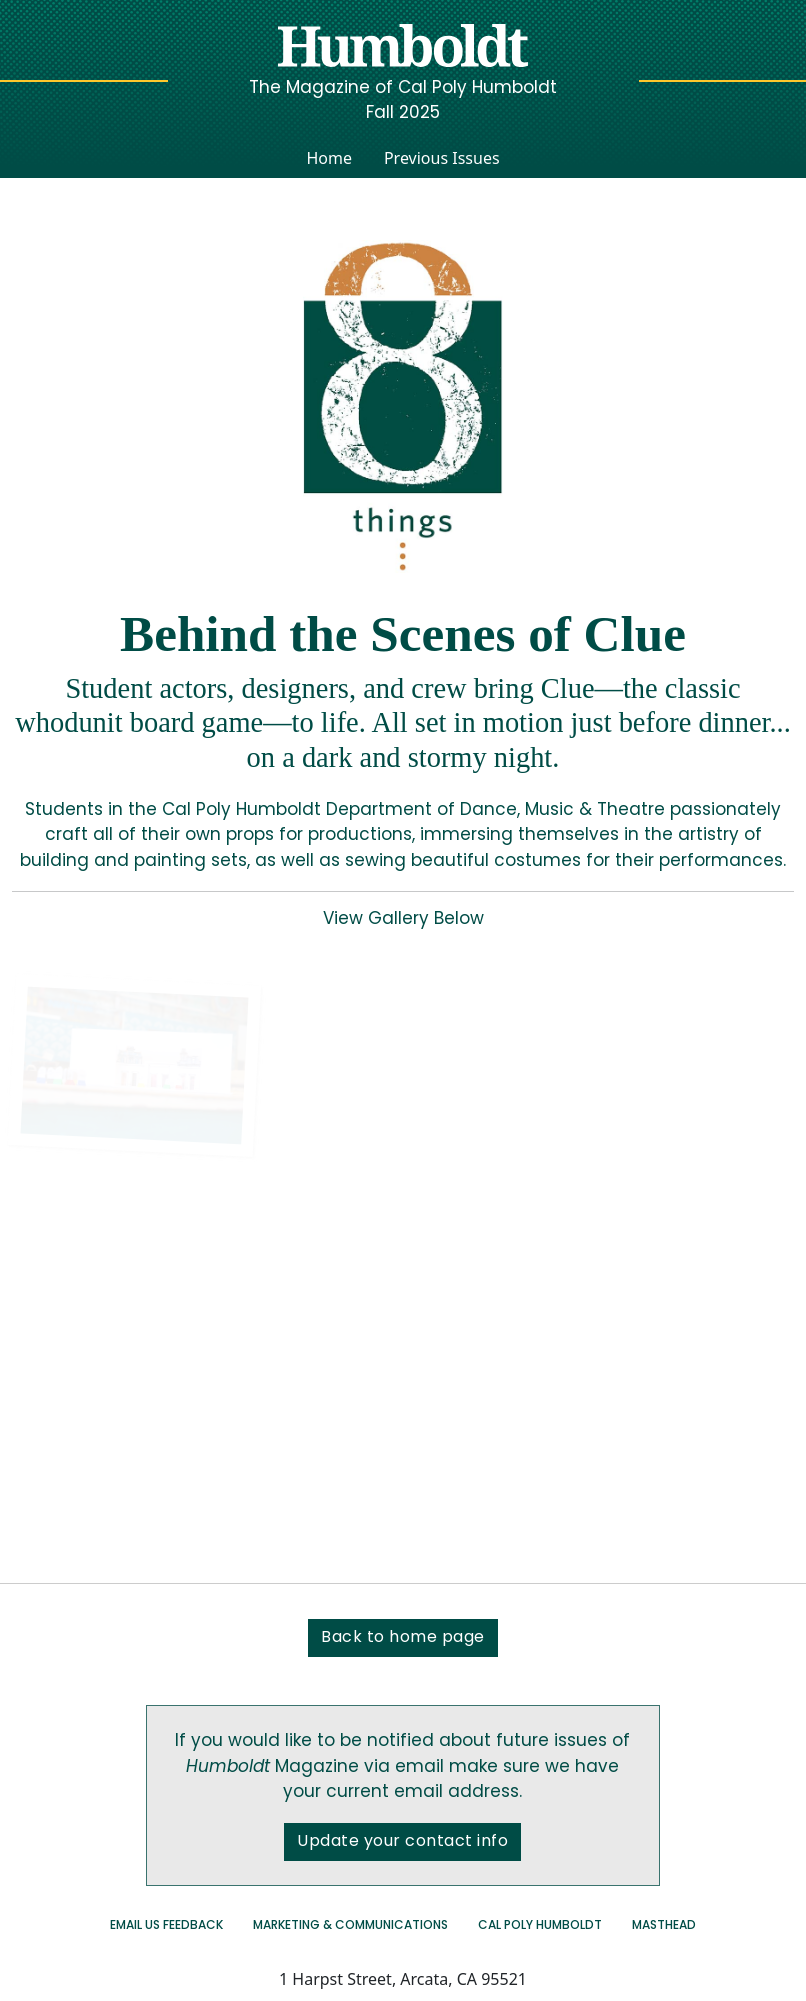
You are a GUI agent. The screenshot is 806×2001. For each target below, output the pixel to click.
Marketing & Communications (350, 1926)
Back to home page (403, 1638)
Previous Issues (442, 158)
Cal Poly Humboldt (540, 1926)
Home (329, 158)
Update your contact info (402, 1842)
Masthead (664, 1926)
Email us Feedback (166, 1926)
